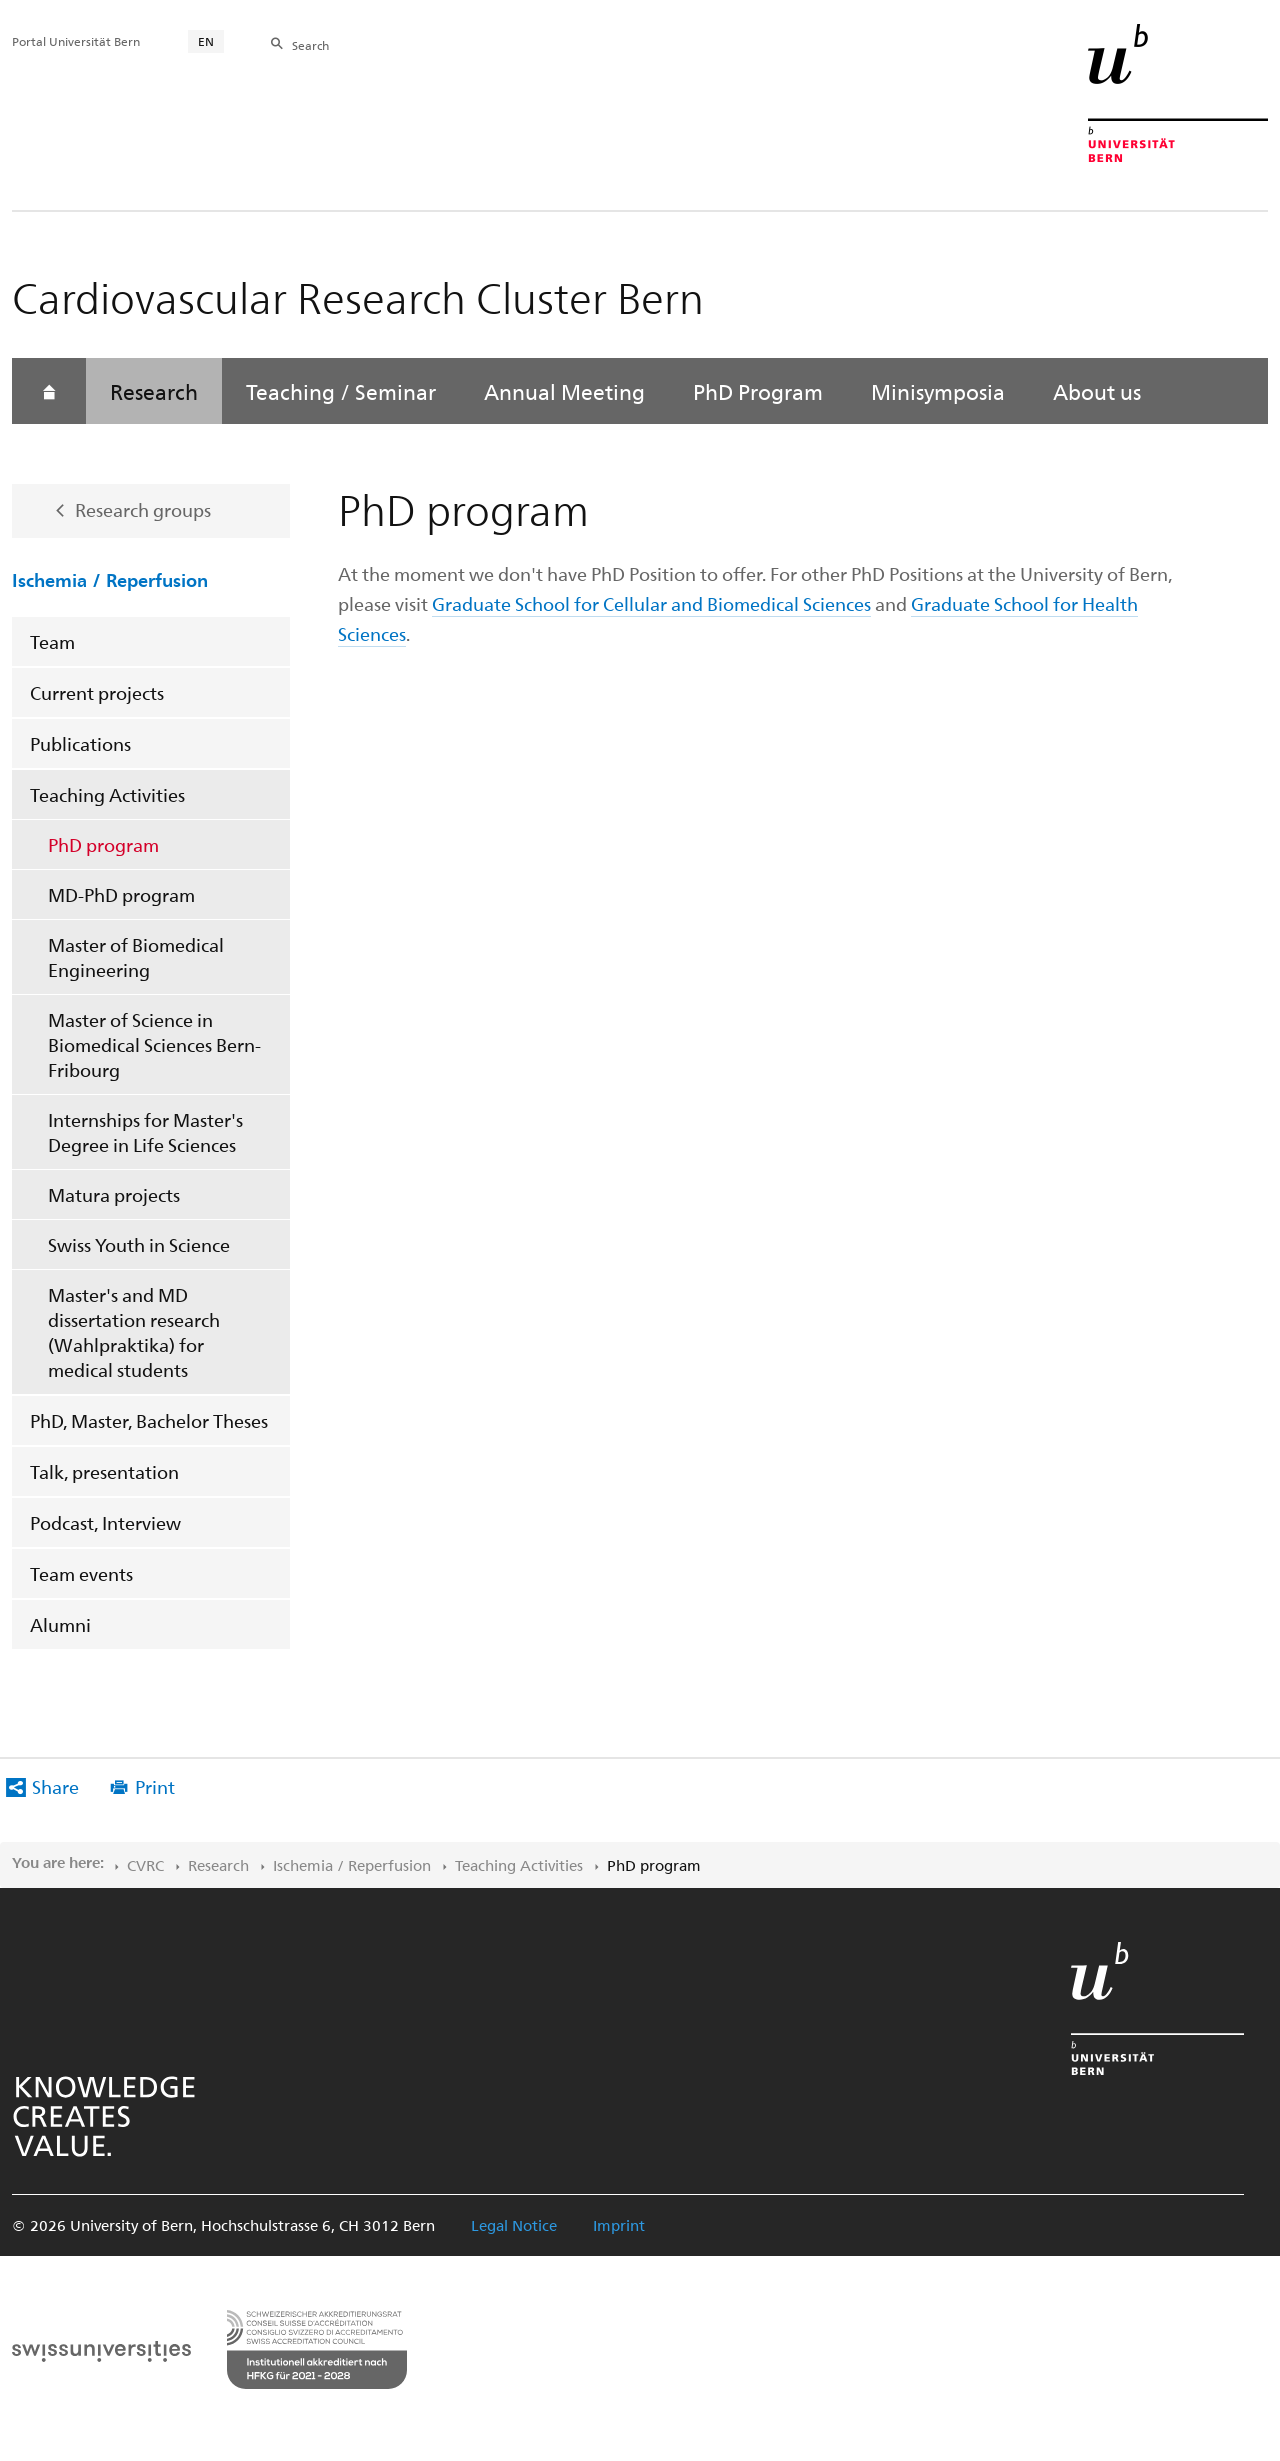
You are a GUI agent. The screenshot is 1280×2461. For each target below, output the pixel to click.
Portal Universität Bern (76, 41)
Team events (81, 1573)
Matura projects (114, 1194)
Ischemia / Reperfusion (110, 579)
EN (206, 41)
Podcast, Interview (105, 1522)
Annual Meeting (564, 391)
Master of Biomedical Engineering (136, 957)
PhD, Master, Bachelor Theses (149, 1420)
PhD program (103, 844)
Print (155, 1786)
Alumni (60, 1624)
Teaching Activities (107, 794)
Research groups (143, 509)
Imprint (619, 2225)
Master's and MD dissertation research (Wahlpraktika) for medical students (134, 1332)
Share (55, 1786)
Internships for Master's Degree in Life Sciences (145, 1132)
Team (52, 641)
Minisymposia (938, 391)
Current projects (97, 692)
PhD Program (758, 391)
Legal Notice (514, 2225)
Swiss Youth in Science (139, 1244)
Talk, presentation (104, 1471)
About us (1097, 391)
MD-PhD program (121, 894)
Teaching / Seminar (341, 391)
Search (310, 45)
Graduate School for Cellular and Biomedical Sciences (651, 603)
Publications (80, 743)
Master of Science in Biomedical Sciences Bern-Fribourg (154, 1044)
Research (154, 391)
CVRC (145, 1865)
